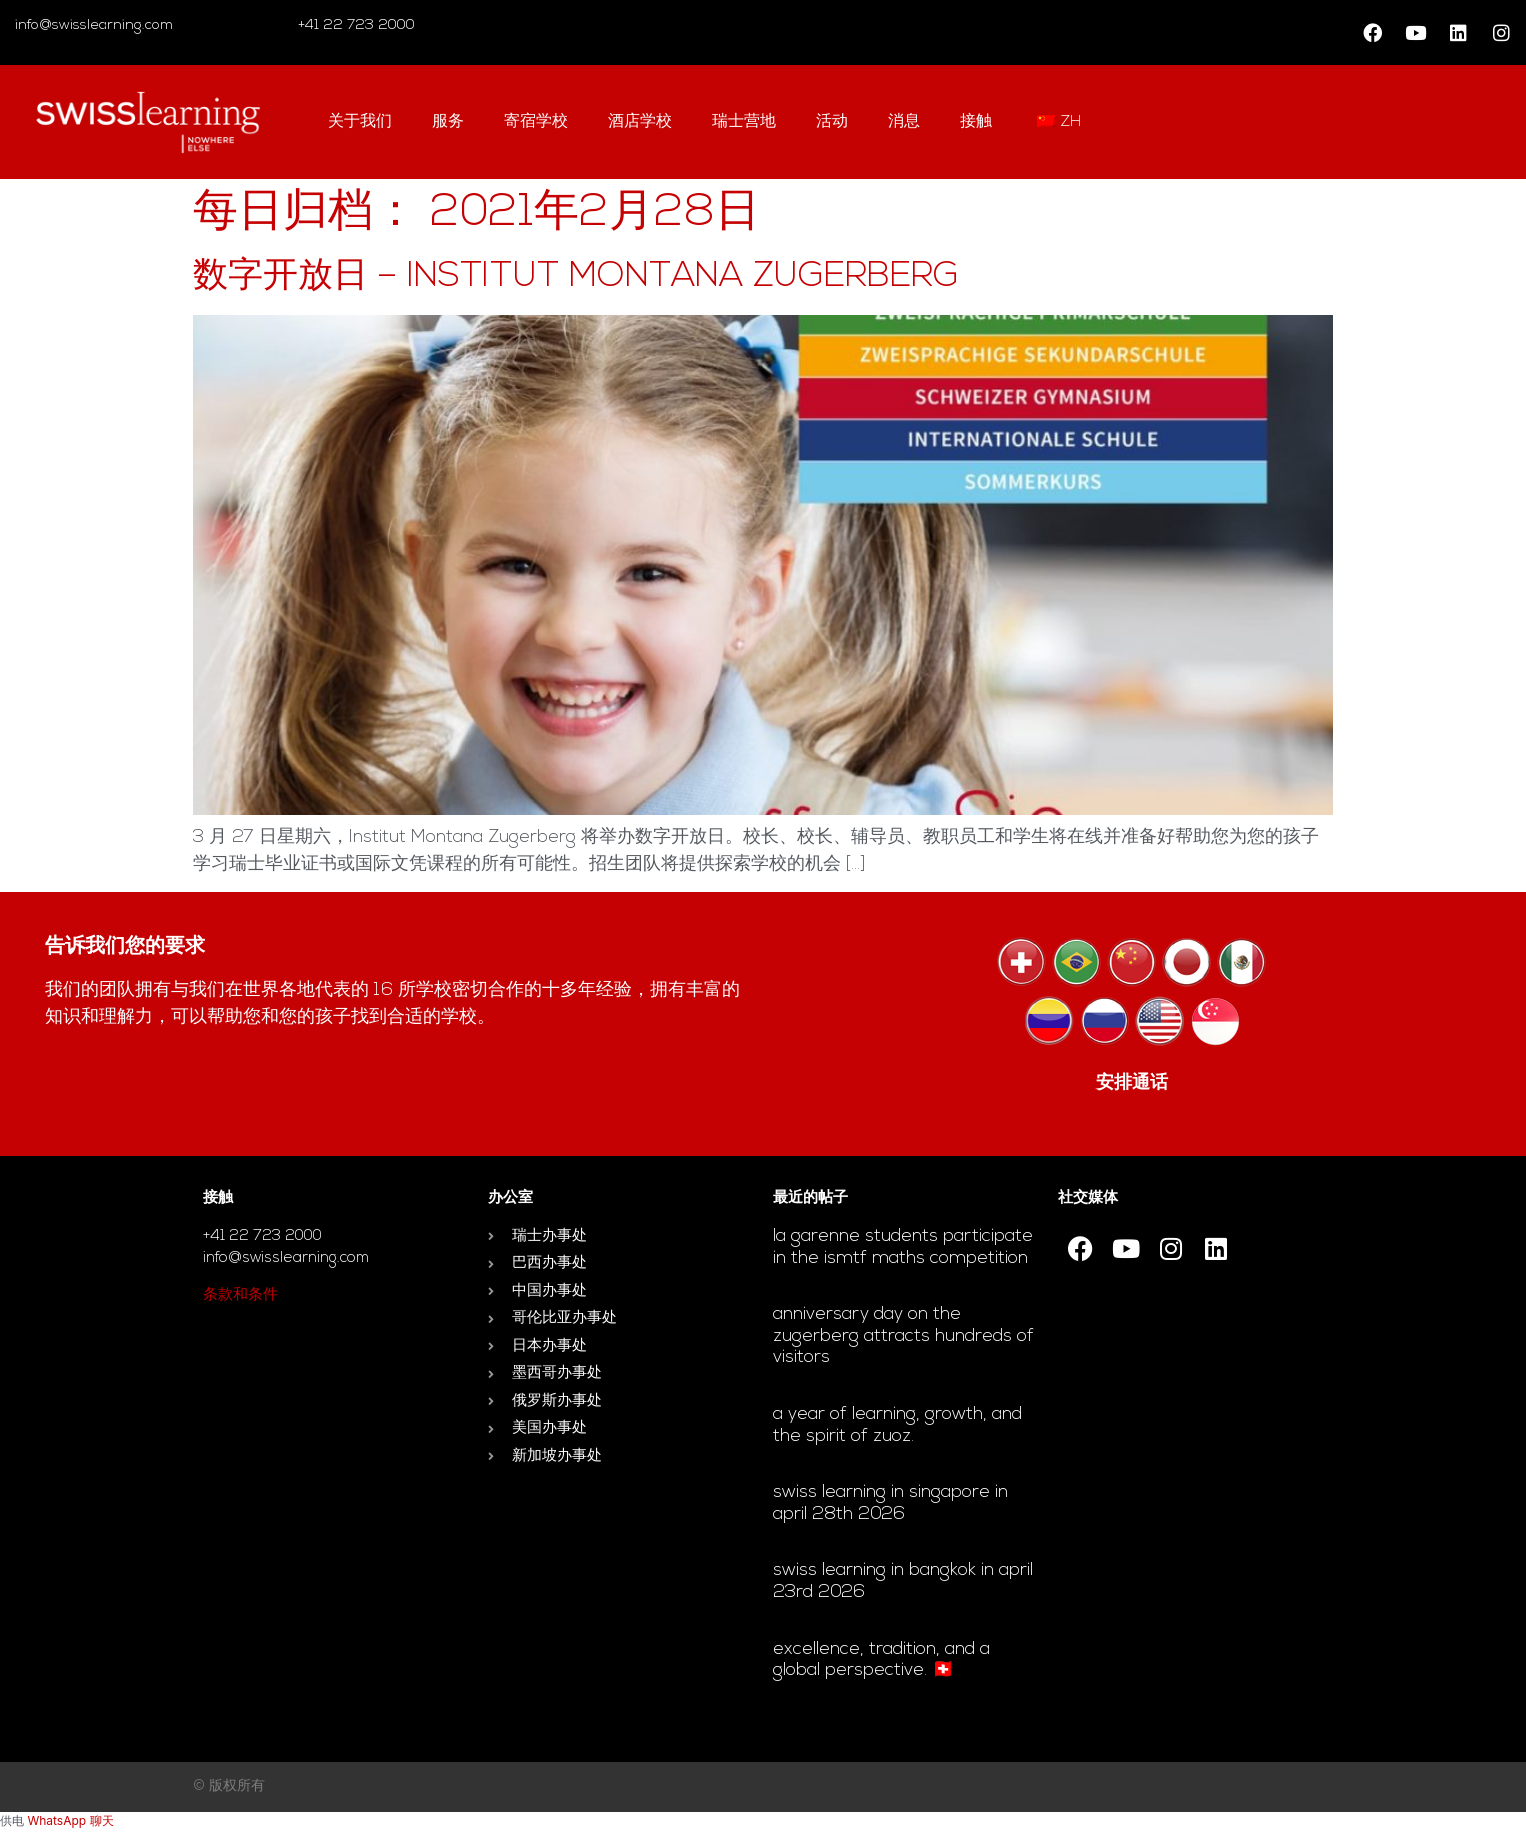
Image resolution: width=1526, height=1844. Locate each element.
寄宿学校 (536, 122)
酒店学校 (640, 122)
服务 (448, 122)
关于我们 (360, 122)
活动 (832, 122)
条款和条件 (240, 1295)
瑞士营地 (744, 122)
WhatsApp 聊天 (70, 1820)
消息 (904, 122)
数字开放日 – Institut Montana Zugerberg (576, 277)
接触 (976, 122)
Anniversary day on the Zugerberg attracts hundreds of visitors (903, 1336)
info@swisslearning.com (94, 25)
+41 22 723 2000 (354, 25)
